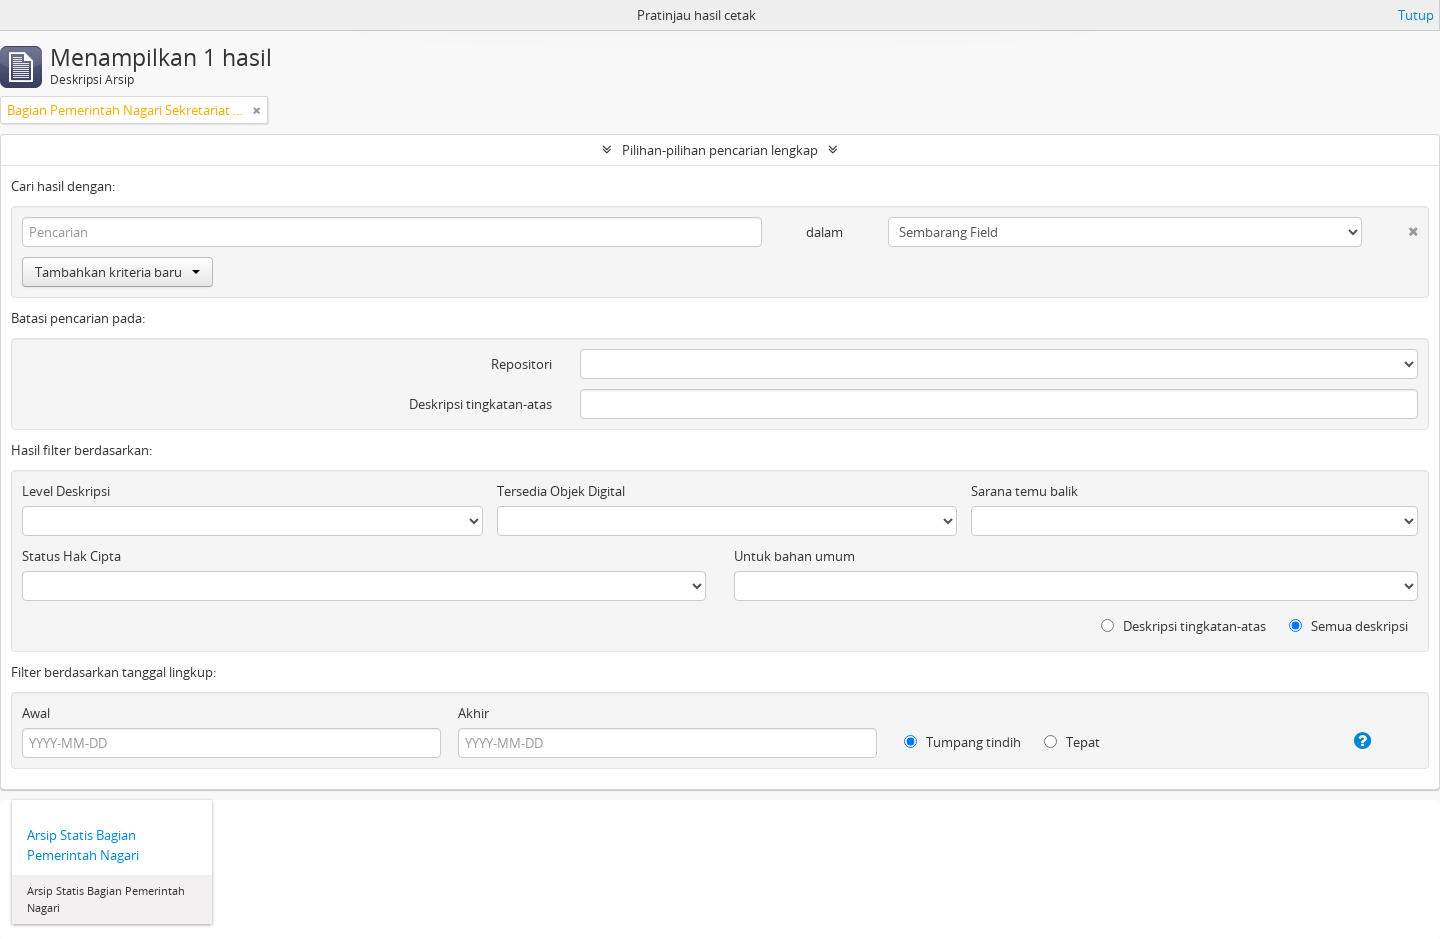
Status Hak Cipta (71, 556)
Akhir (473, 713)
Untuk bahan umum (794, 556)
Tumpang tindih (962, 742)
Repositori (521, 364)
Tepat (1072, 742)
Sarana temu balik (1024, 491)
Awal (36, 713)
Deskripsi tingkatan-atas (480, 404)
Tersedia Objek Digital (561, 491)
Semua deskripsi (1348, 626)
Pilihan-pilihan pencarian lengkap (720, 150)
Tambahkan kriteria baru (117, 272)
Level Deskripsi (66, 491)
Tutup (1416, 15)
